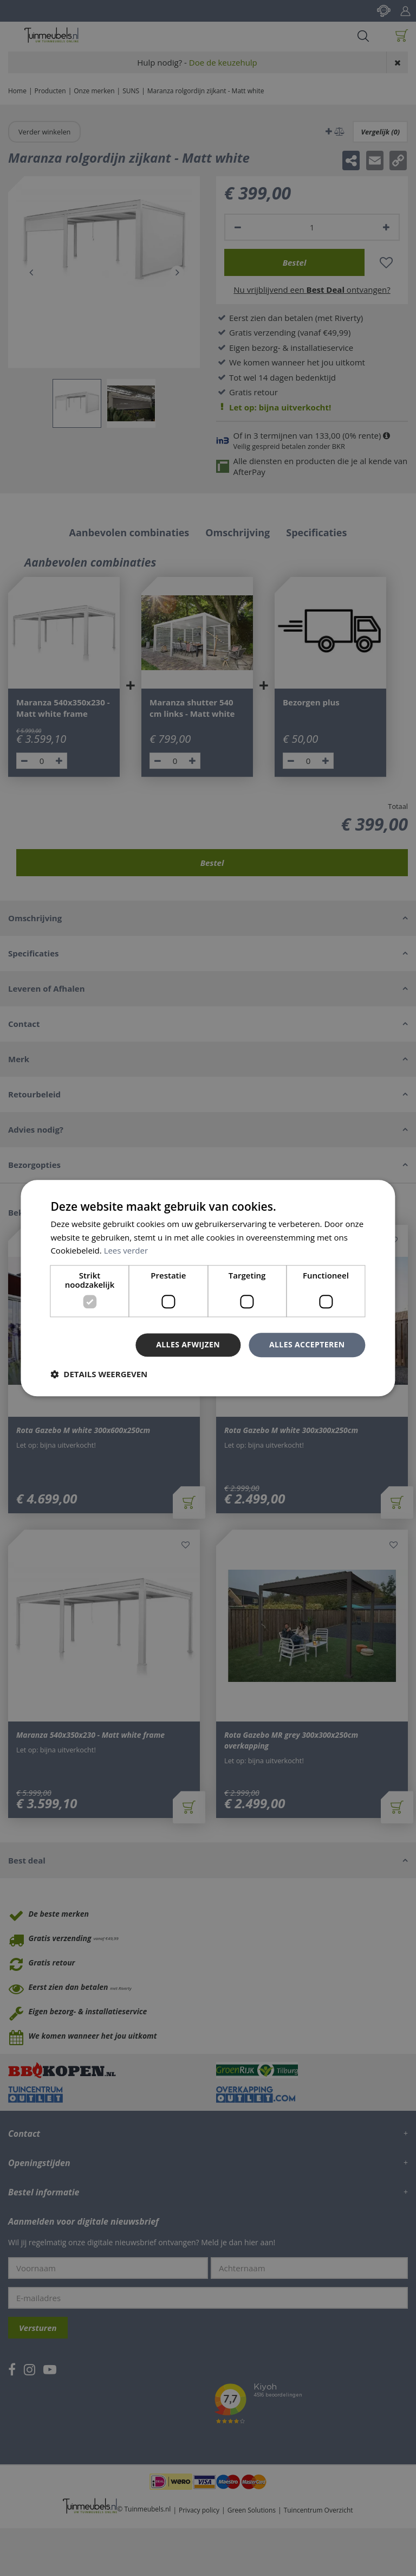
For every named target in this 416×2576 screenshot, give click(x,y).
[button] (98, 1374)
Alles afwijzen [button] (188, 1344)
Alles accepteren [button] (307, 1344)
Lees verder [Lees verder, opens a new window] (126, 1250)
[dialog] (208, 1288)
